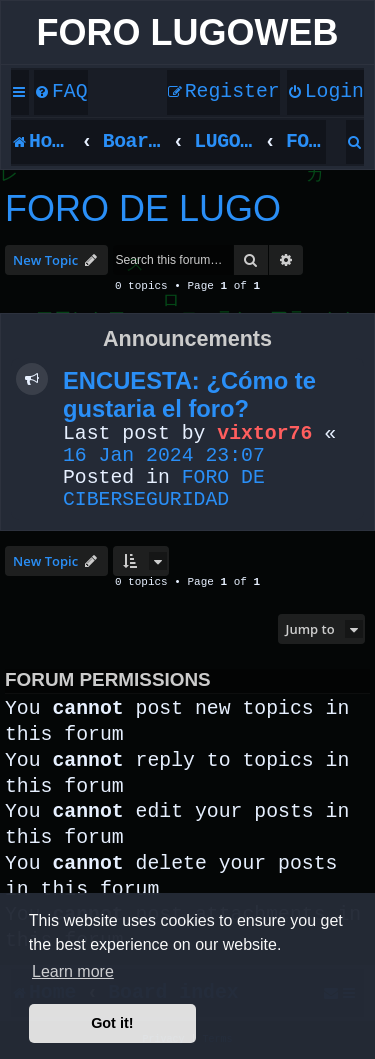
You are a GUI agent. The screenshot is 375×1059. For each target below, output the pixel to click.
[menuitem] (61, 93)
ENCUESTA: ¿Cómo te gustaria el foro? (189, 394)
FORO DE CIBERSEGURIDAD (164, 489)
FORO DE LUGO (143, 208)
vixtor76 (264, 434)
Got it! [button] (112, 1023)
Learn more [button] (73, 971)
